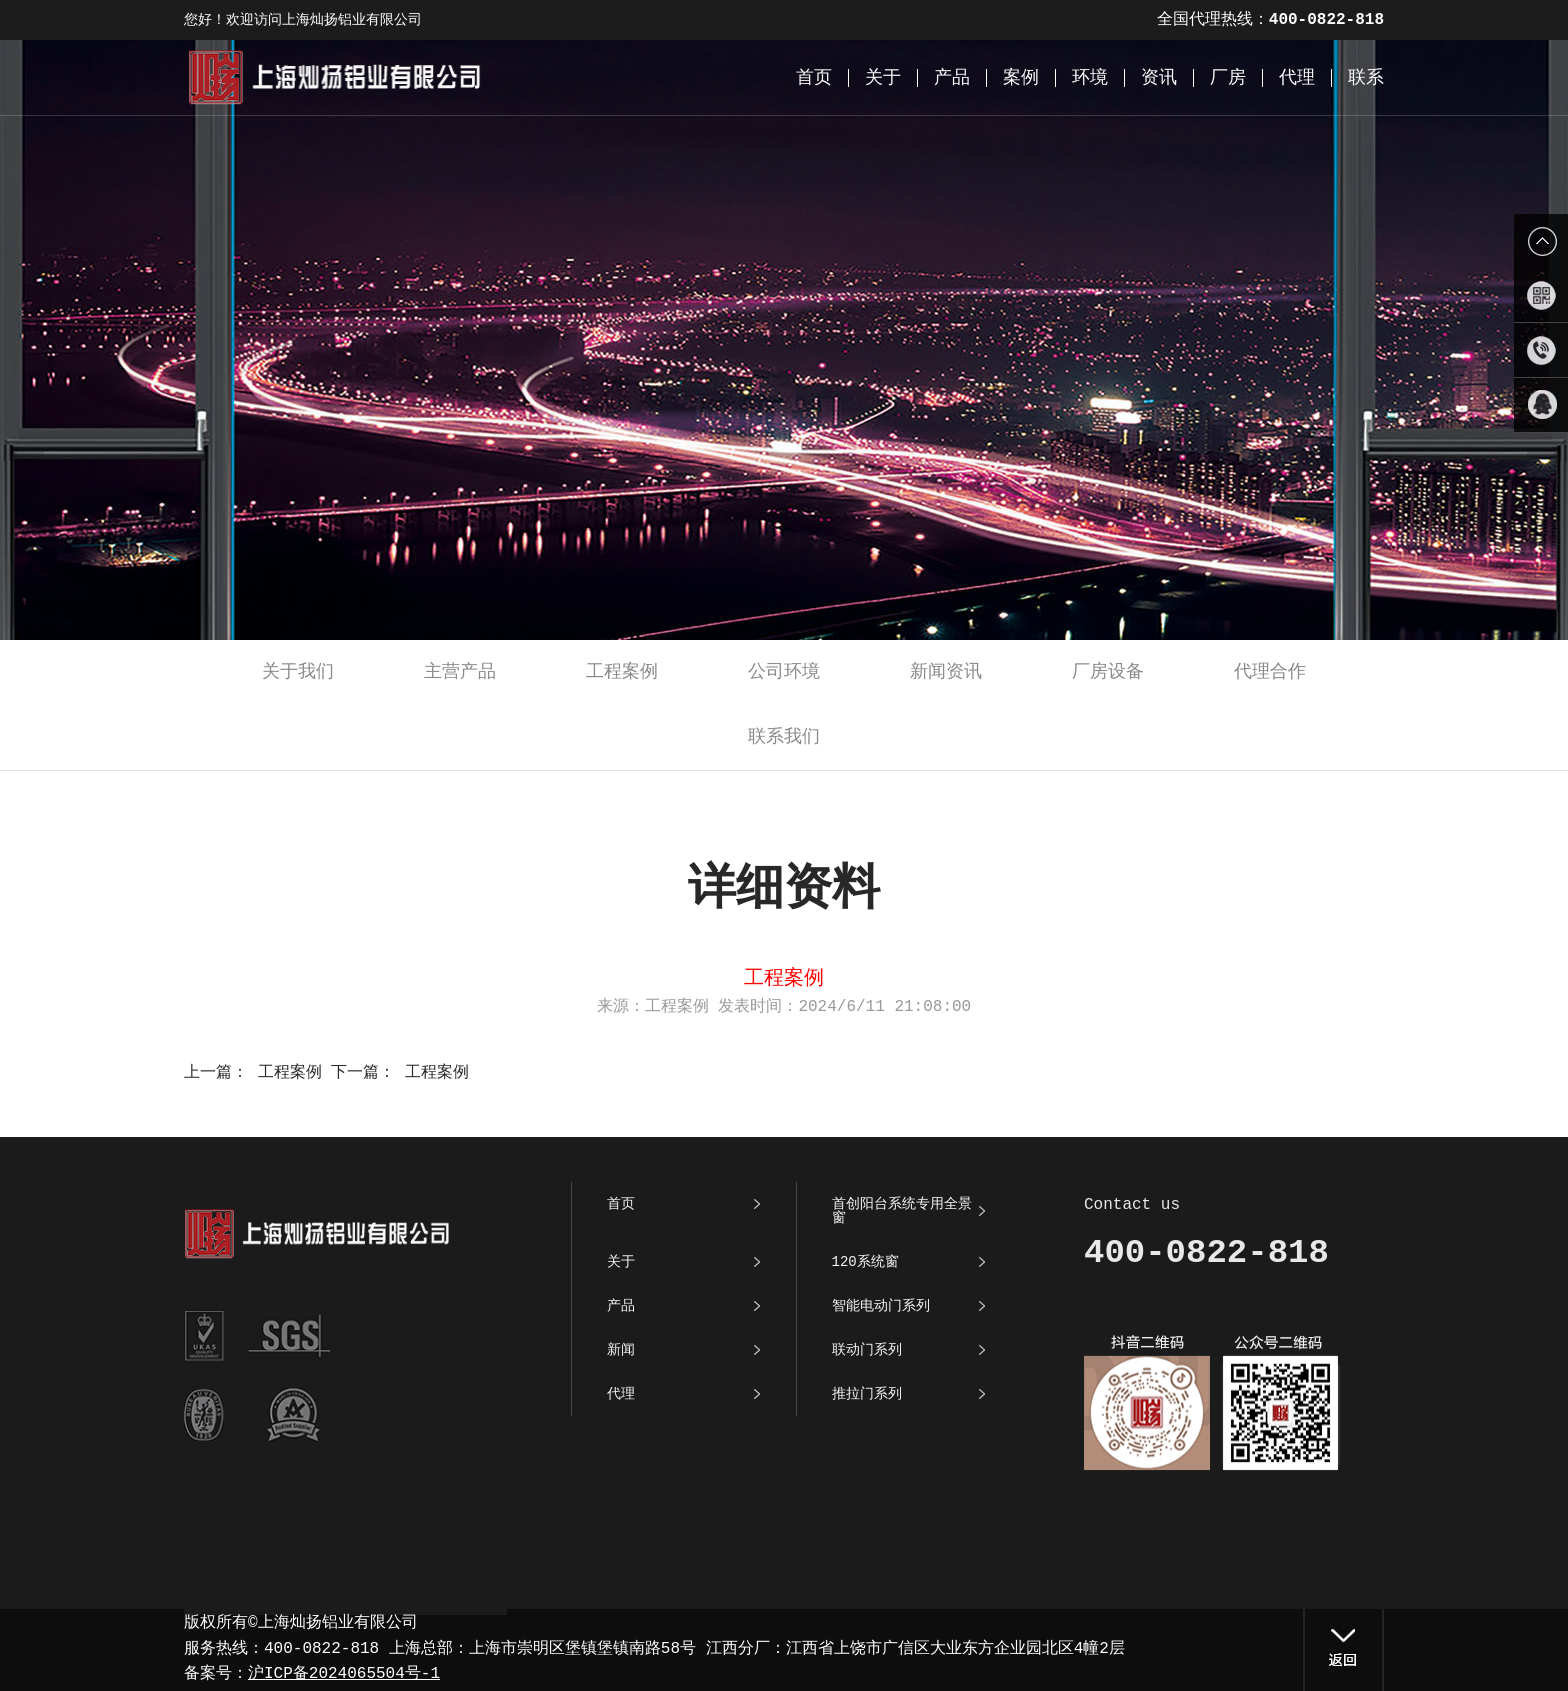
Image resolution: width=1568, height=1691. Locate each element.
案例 (1021, 78)
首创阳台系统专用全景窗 (902, 1211)
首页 (814, 78)
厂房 (1228, 78)
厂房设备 (1108, 672)
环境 (1090, 78)
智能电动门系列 (881, 1306)
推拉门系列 (867, 1394)
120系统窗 (865, 1262)
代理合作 (1270, 672)
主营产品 (460, 672)
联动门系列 (867, 1350)
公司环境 (784, 672)
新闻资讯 (946, 672)
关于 (883, 78)
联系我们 (784, 737)
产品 (952, 78)
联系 (1366, 78)
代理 (1297, 78)
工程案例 (622, 672)
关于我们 (298, 672)
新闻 (621, 1350)
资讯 (1159, 78)
